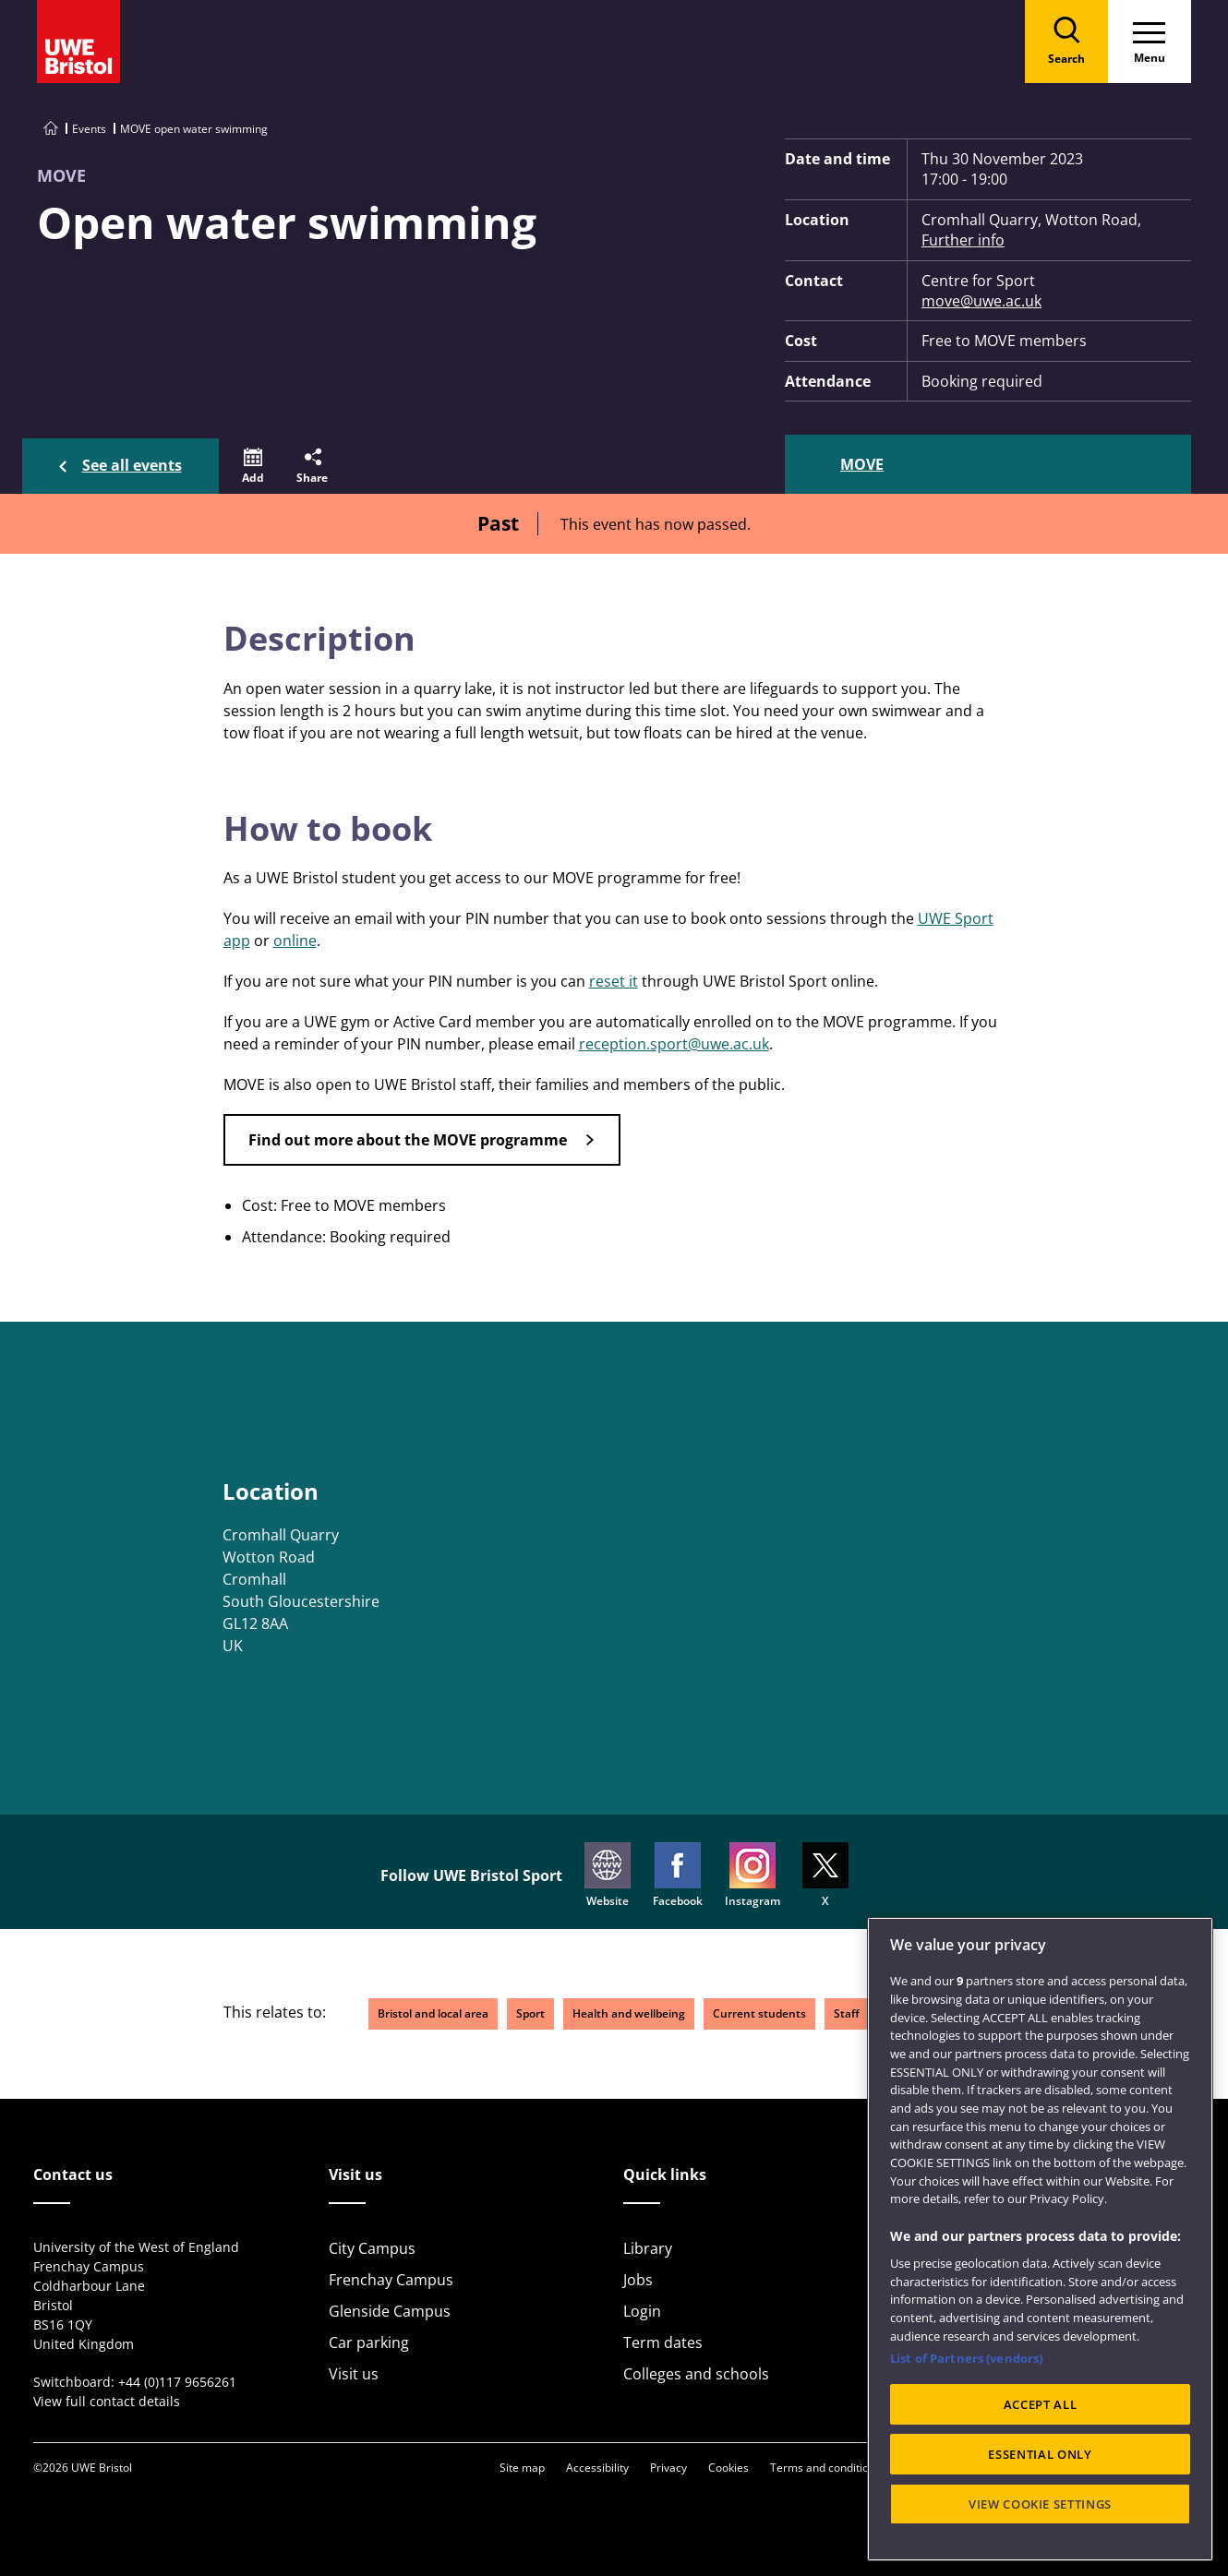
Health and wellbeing (628, 2013)
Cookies (728, 2467)
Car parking (369, 2342)
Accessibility (597, 2467)
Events (89, 129)
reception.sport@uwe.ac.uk (674, 1044)
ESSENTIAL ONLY (1039, 2454)
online (295, 940)
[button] (253, 466)
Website (607, 1875)
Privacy (668, 2467)
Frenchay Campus (391, 2280)
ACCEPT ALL (1041, 2404)
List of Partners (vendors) (966, 2358)
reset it (613, 981)
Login (642, 2311)
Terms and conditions (825, 2467)
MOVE (862, 464)
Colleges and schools (696, 2374)
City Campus (372, 2248)
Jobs (638, 2280)
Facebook (678, 1875)
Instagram (752, 1875)
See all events (132, 465)
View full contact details (106, 2401)
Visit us (354, 2374)
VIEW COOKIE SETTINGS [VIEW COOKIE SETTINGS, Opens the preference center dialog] (1040, 2504)
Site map (522, 2467)
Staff (847, 2013)
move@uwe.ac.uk (981, 301)
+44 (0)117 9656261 (177, 2381)
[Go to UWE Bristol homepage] (50, 129)
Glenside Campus (390, 2311)
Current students (759, 2013)
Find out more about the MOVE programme (407, 1140)
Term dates (663, 2342)
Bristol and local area (433, 2013)
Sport (530, 2013)
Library (647, 2248)
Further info (963, 240)
